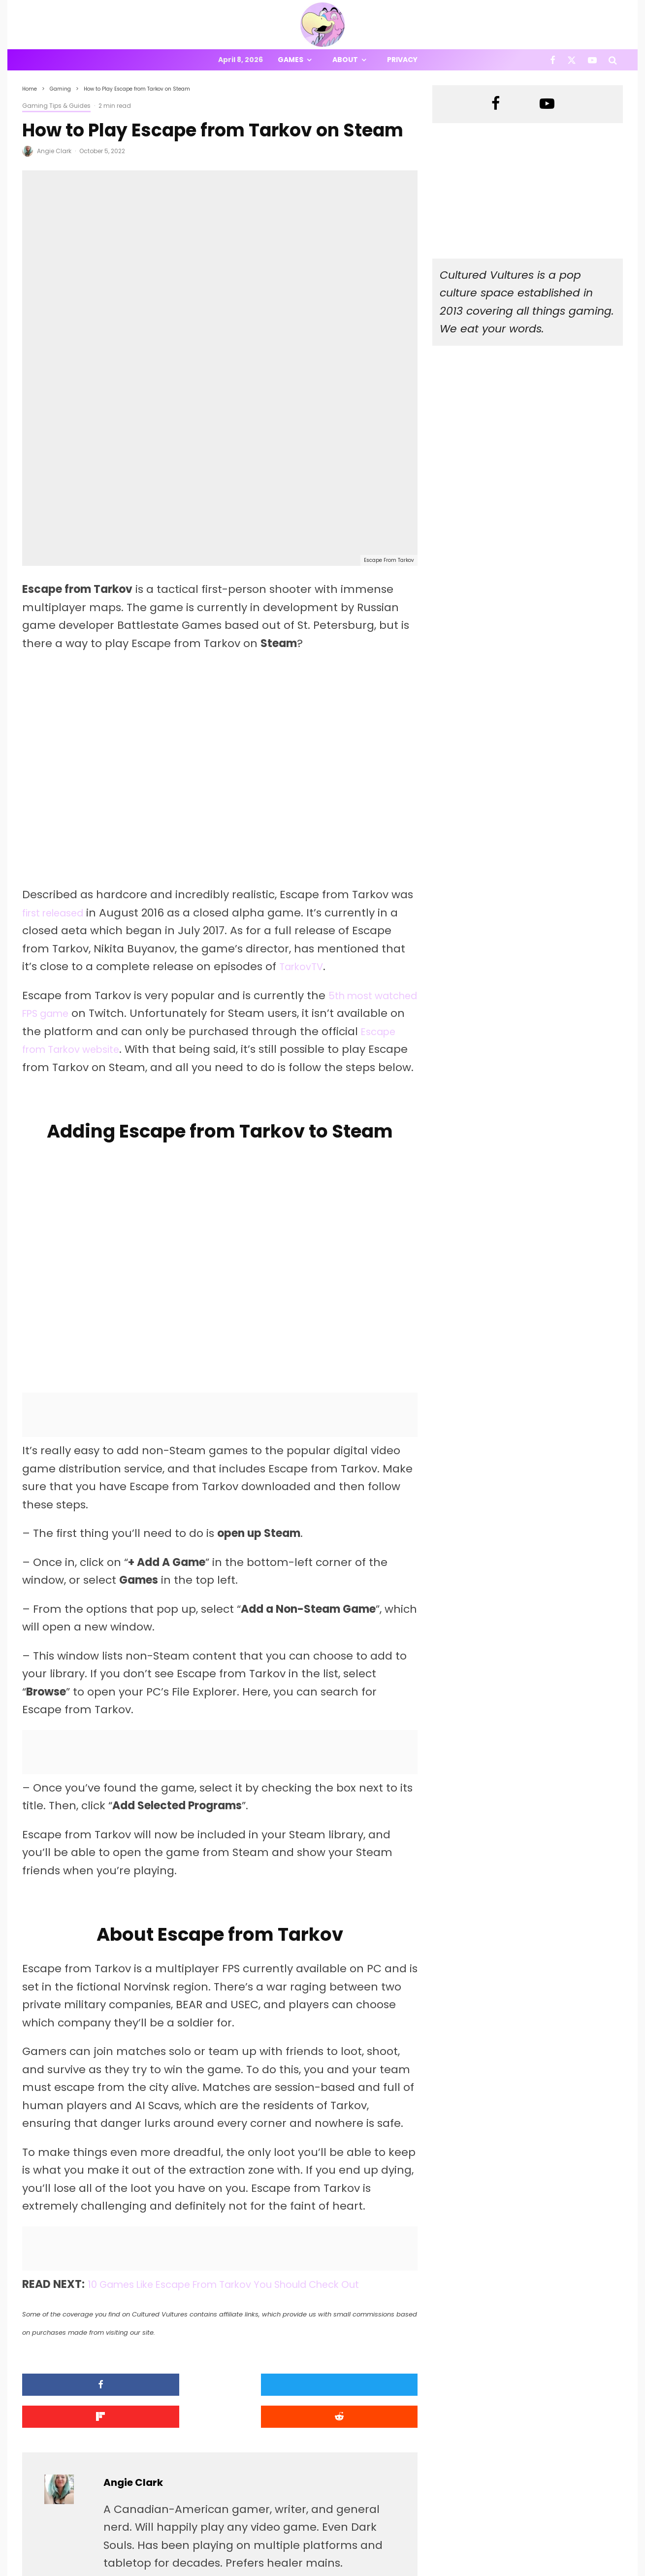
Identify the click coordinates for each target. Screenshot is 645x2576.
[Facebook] (552, 59)
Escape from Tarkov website (139, 876)
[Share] (69, 2232)
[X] (571, 59)
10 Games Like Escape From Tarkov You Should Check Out (245, 2131)
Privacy (402, 60)
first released (58, 739)
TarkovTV (304, 793)
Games (290, 60)
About (345, 60)
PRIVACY (125, 2570)
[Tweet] (170, 2232)
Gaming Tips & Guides (56, 105)
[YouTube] (592, 59)
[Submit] (370, 2232)
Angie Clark (54, 151)
